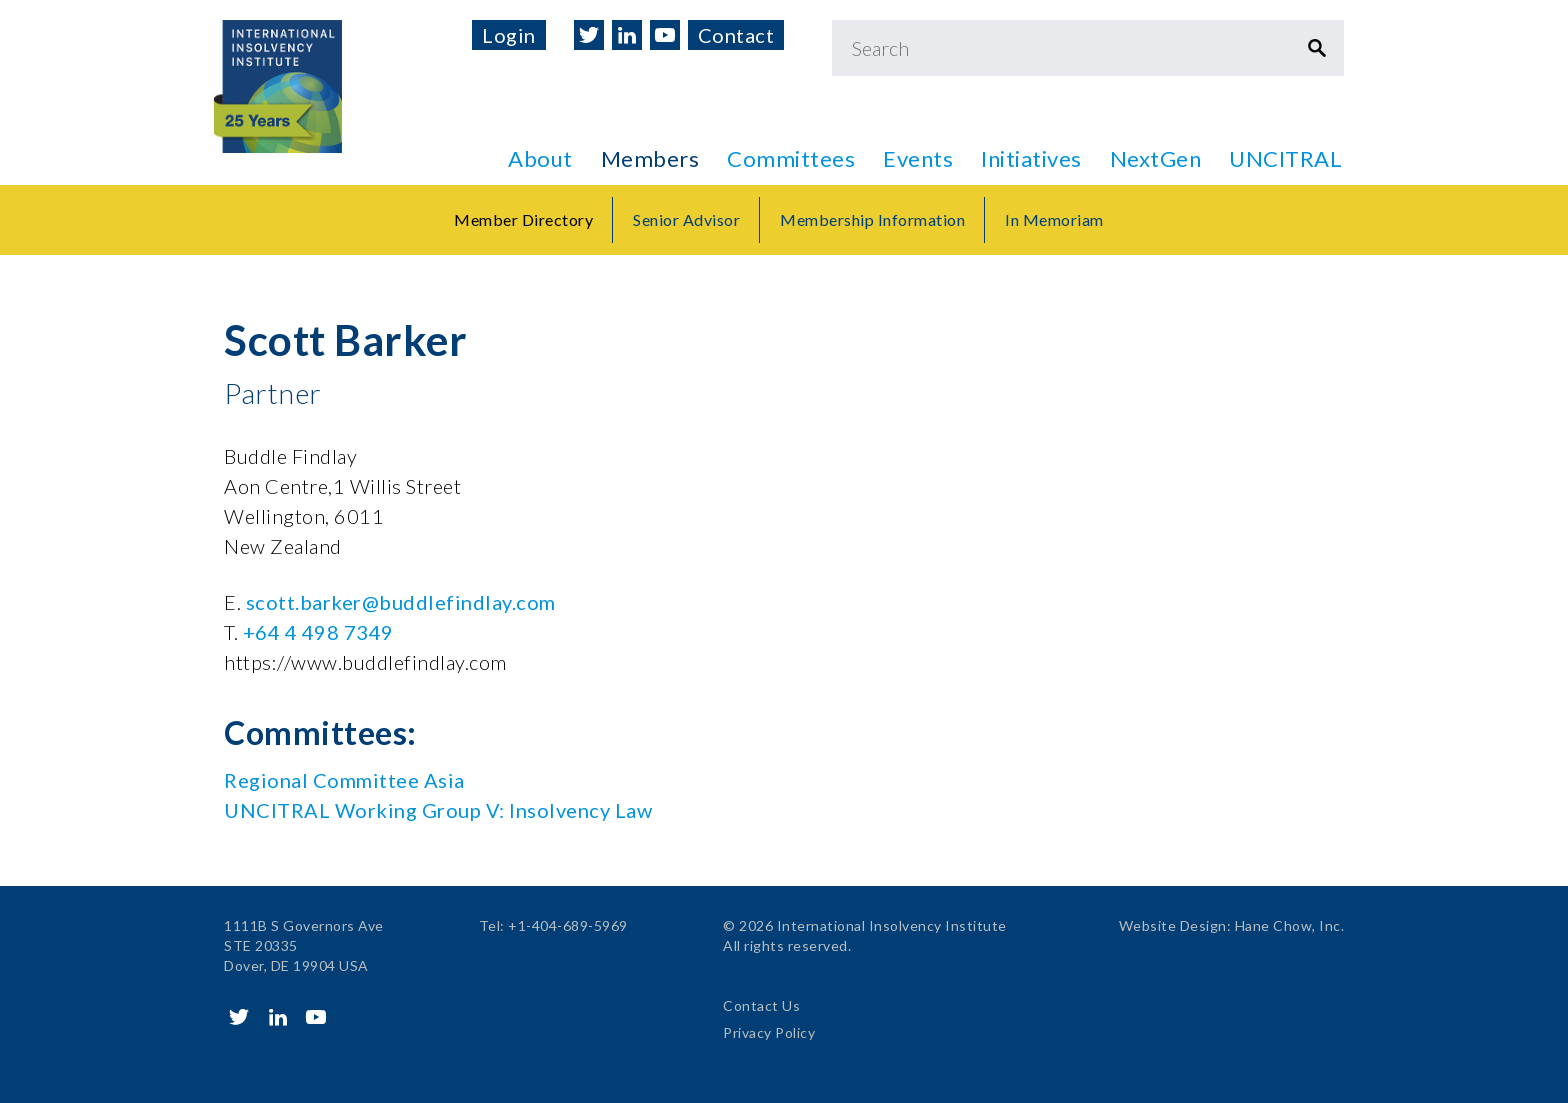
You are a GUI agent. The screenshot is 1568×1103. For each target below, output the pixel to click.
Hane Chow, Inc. (1290, 925)
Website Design (1173, 925)
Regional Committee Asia (344, 780)
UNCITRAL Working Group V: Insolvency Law (438, 810)
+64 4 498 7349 (318, 632)
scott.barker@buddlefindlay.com (401, 602)
